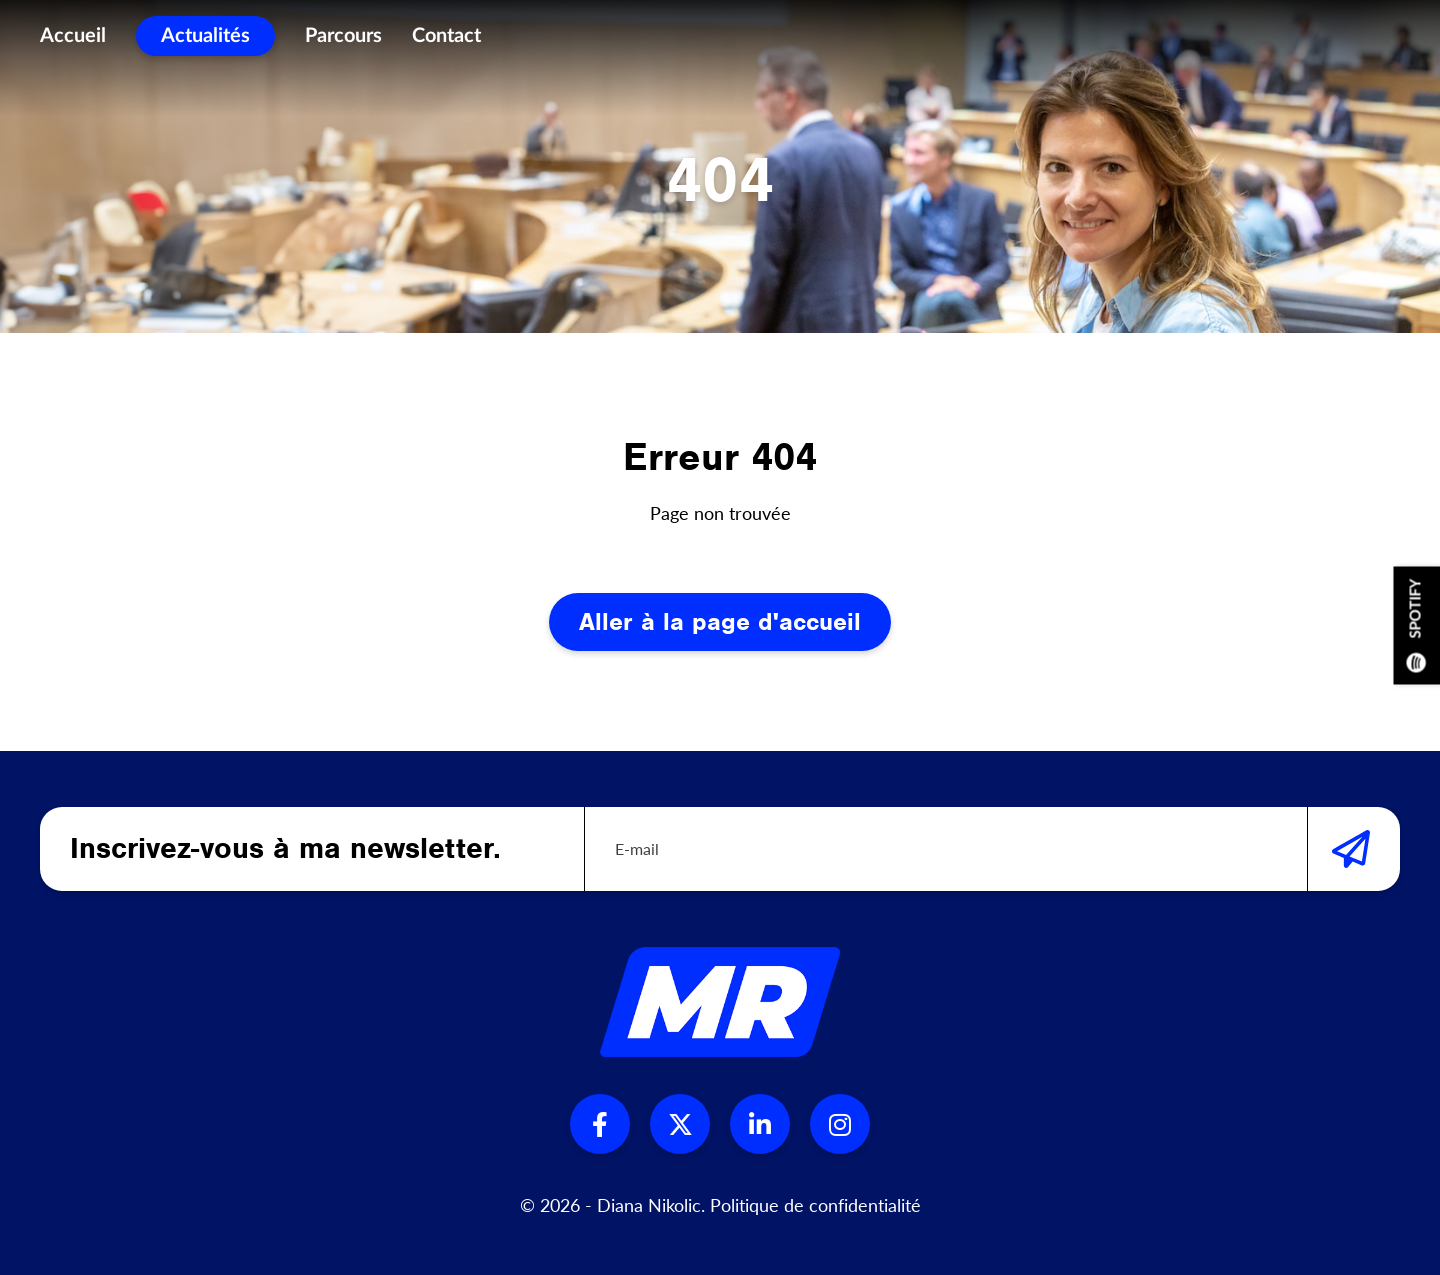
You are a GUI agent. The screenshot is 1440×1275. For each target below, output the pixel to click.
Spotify (1417, 625)
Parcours (343, 40)
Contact (446, 40)
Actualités (205, 40)
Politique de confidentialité (815, 1205)
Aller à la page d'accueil (720, 621)
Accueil (73, 40)
